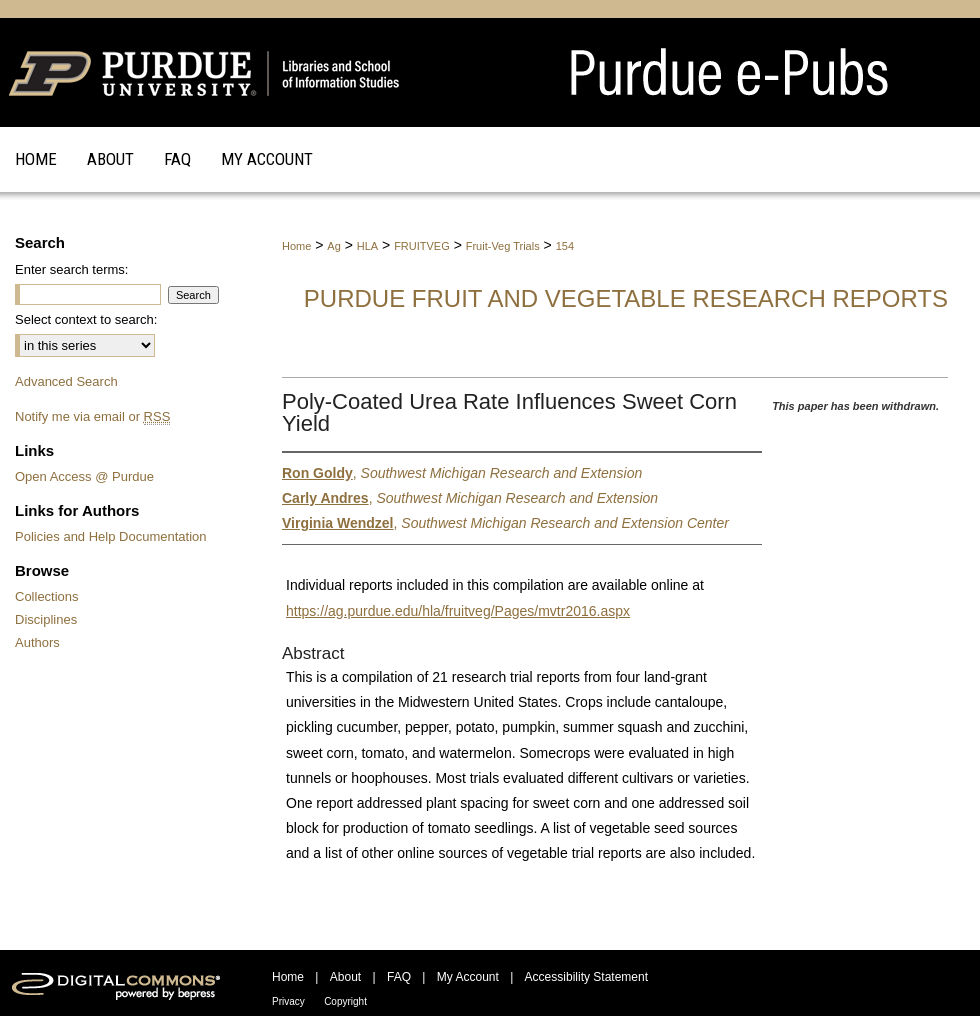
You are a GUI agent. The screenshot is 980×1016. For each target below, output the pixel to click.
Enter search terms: (71, 269)
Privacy (288, 1001)
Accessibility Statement (586, 977)
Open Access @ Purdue (84, 476)
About (345, 977)
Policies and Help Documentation (111, 536)
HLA (367, 246)
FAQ (399, 977)
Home (296, 246)
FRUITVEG (422, 246)
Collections (47, 596)
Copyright (345, 1001)
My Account (468, 977)
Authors (37, 642)
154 (565, 246)
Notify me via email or (92, 416)
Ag (333, 246)
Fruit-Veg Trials (503, 246)
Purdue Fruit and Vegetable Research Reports (626, 298)
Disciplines (46, 619)
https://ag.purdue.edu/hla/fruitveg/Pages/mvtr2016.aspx (458, 611)
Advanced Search (66, 381)
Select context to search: (86, 319)
